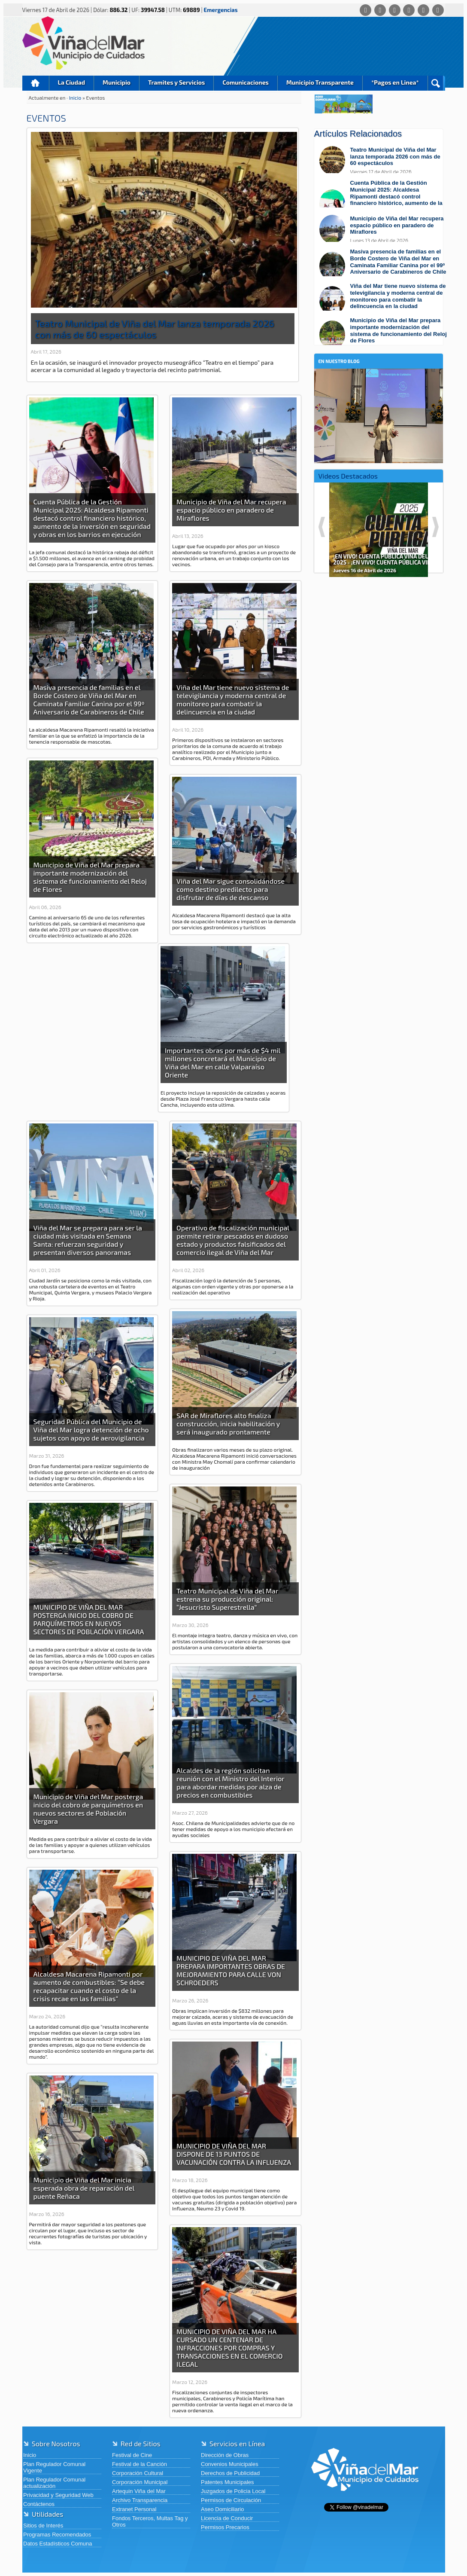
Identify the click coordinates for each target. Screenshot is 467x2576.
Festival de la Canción (139, 2464)
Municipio (116, 82)
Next (435, 527)
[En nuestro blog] (378, 382)
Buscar (435, 83)
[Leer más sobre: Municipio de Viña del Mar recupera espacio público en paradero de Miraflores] (382, 229)
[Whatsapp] (365, 10)
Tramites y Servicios (176, 82)
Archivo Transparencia (139, 2500)
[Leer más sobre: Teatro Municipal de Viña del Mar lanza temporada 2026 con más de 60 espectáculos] (382, 160)
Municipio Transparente (320, 82)
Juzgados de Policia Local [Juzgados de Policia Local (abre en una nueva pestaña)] (233, 2491)
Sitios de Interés (43, 2525)
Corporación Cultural (137, 2473)
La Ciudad (71, 82)
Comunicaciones (245, 82)
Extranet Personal (134, 2509)
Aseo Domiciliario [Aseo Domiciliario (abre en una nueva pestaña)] (222, 2509)
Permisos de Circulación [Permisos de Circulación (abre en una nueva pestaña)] (231, 2500)
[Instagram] (409, 10)
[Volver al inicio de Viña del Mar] (364, 2497)
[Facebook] (380, 10)
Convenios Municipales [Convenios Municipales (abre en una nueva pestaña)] (229, 2464)
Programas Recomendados (57, 2534)
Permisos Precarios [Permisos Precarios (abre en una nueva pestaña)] (225, 2527)
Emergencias (221, 9)
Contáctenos (39, 2504)
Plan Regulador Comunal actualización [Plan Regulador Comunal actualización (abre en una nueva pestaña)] (54, 2482)
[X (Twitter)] (394, 10)
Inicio (35, 83)
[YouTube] (423, 10)
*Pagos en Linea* (395, 82)
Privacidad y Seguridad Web (58, 2495)
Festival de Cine (132, 2455)
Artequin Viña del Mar (139, 2491)
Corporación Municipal (139, 2482)
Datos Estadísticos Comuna (57, 2543)
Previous (321, 527)
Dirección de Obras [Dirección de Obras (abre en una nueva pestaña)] (225, 2455)
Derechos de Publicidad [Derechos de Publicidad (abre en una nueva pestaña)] (230, 2473)
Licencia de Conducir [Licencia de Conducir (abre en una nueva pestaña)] (227, 2518)
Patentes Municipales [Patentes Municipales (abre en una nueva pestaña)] (227, 2482)
